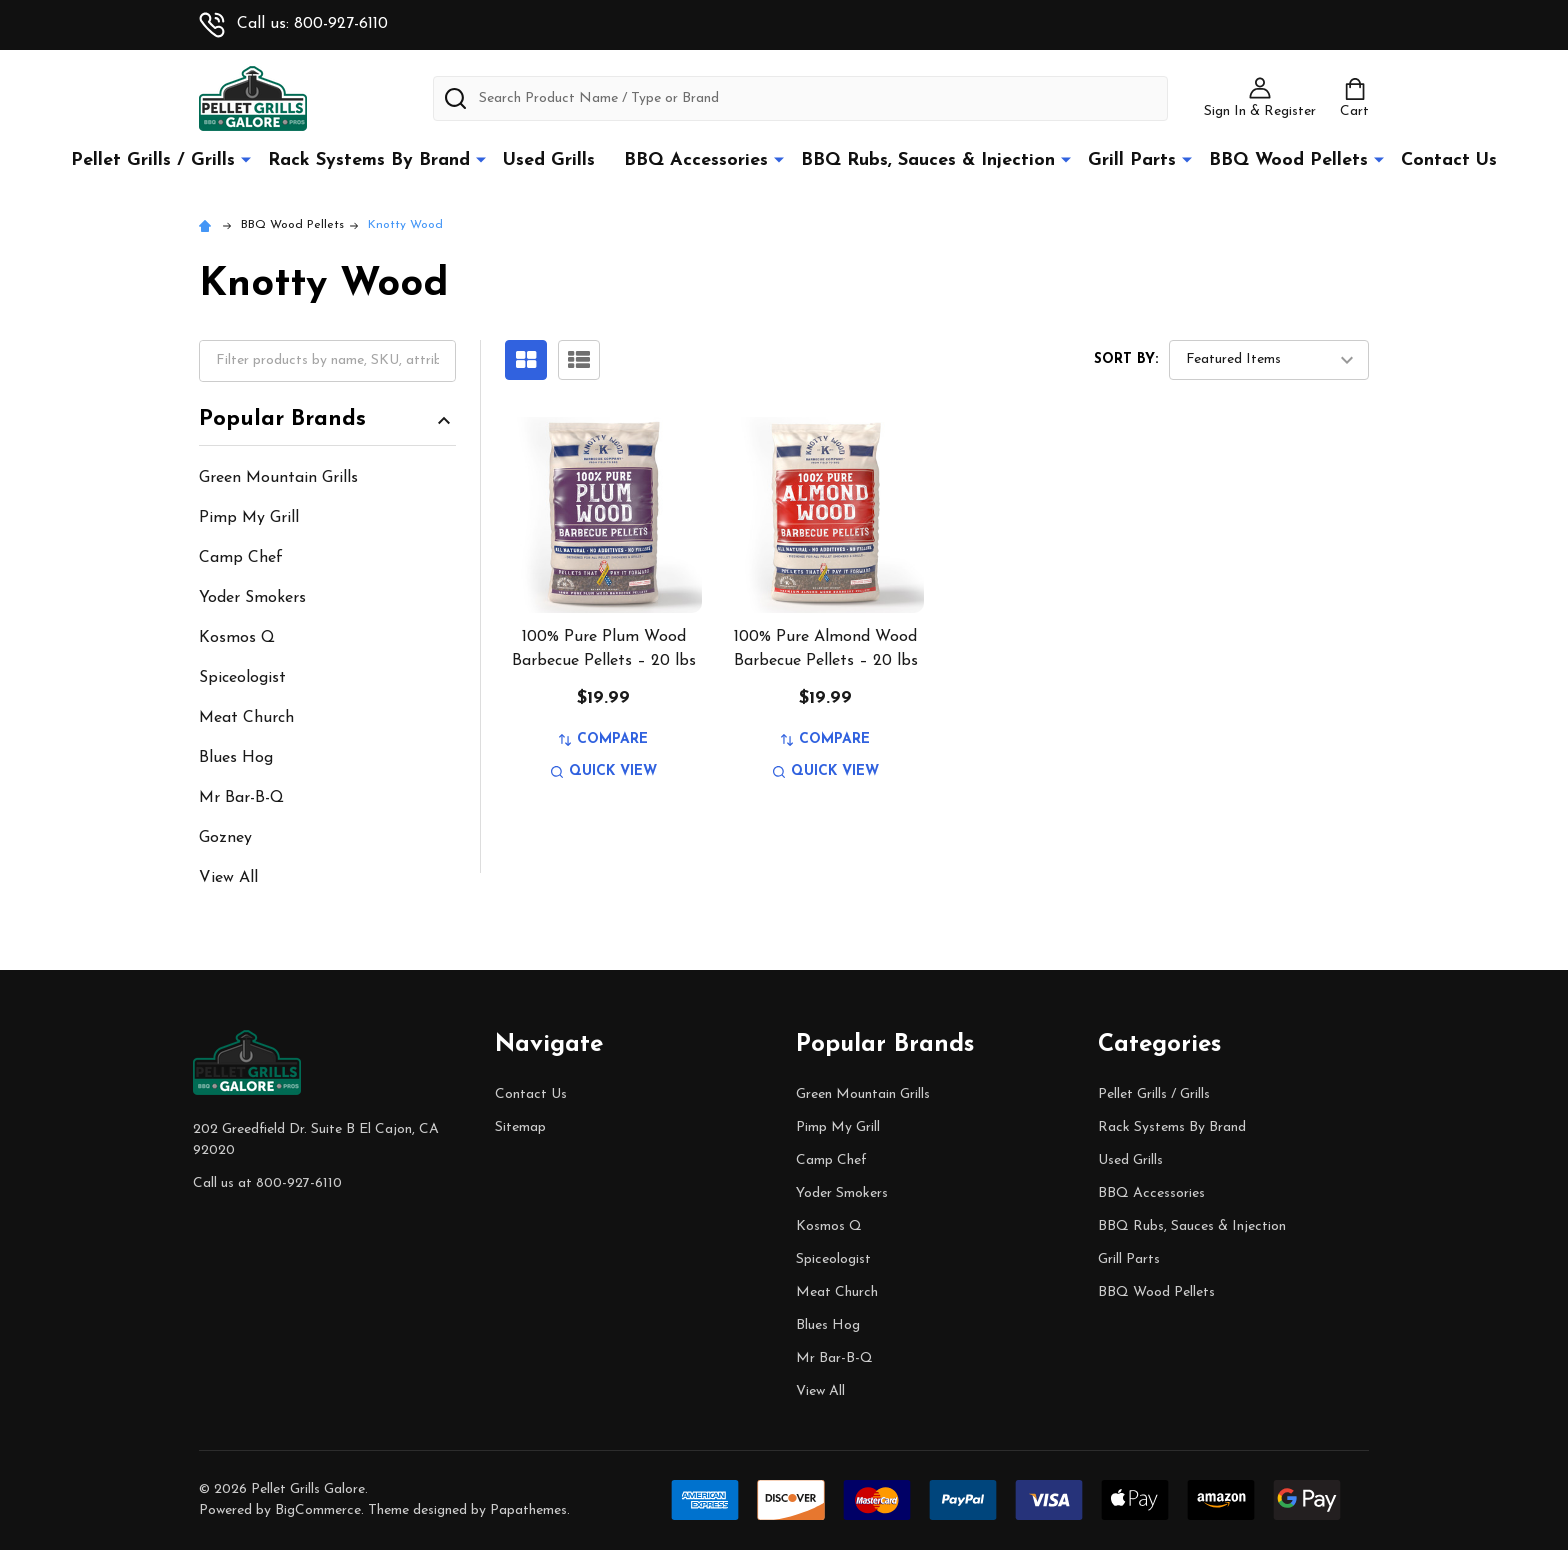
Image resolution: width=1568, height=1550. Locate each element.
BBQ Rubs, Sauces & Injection (928, 160)
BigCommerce (318, 1510)
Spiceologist (242, 678)
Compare (603, 739)
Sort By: (1126, 359)
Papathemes (528, 1510)
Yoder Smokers (252, 598)
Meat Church (246, 718)
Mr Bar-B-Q (241, 798)
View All (228, 878)
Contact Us (1449, 160)
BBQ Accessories (696, 160)
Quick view (604, 771)
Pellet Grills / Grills (153, 160)
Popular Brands (327, 420)
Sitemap (520, 1127)
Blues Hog (236, 758)
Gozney (225, 838)
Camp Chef (241, 558)
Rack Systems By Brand (369, 160)
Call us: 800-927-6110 (293, 24)
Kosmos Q (237, 638)
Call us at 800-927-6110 (267, 1183)
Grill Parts (1132, 160)
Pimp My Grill (249, 518)
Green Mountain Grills (278, 478)
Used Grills (549, 160)
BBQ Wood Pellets (1288, 160)
